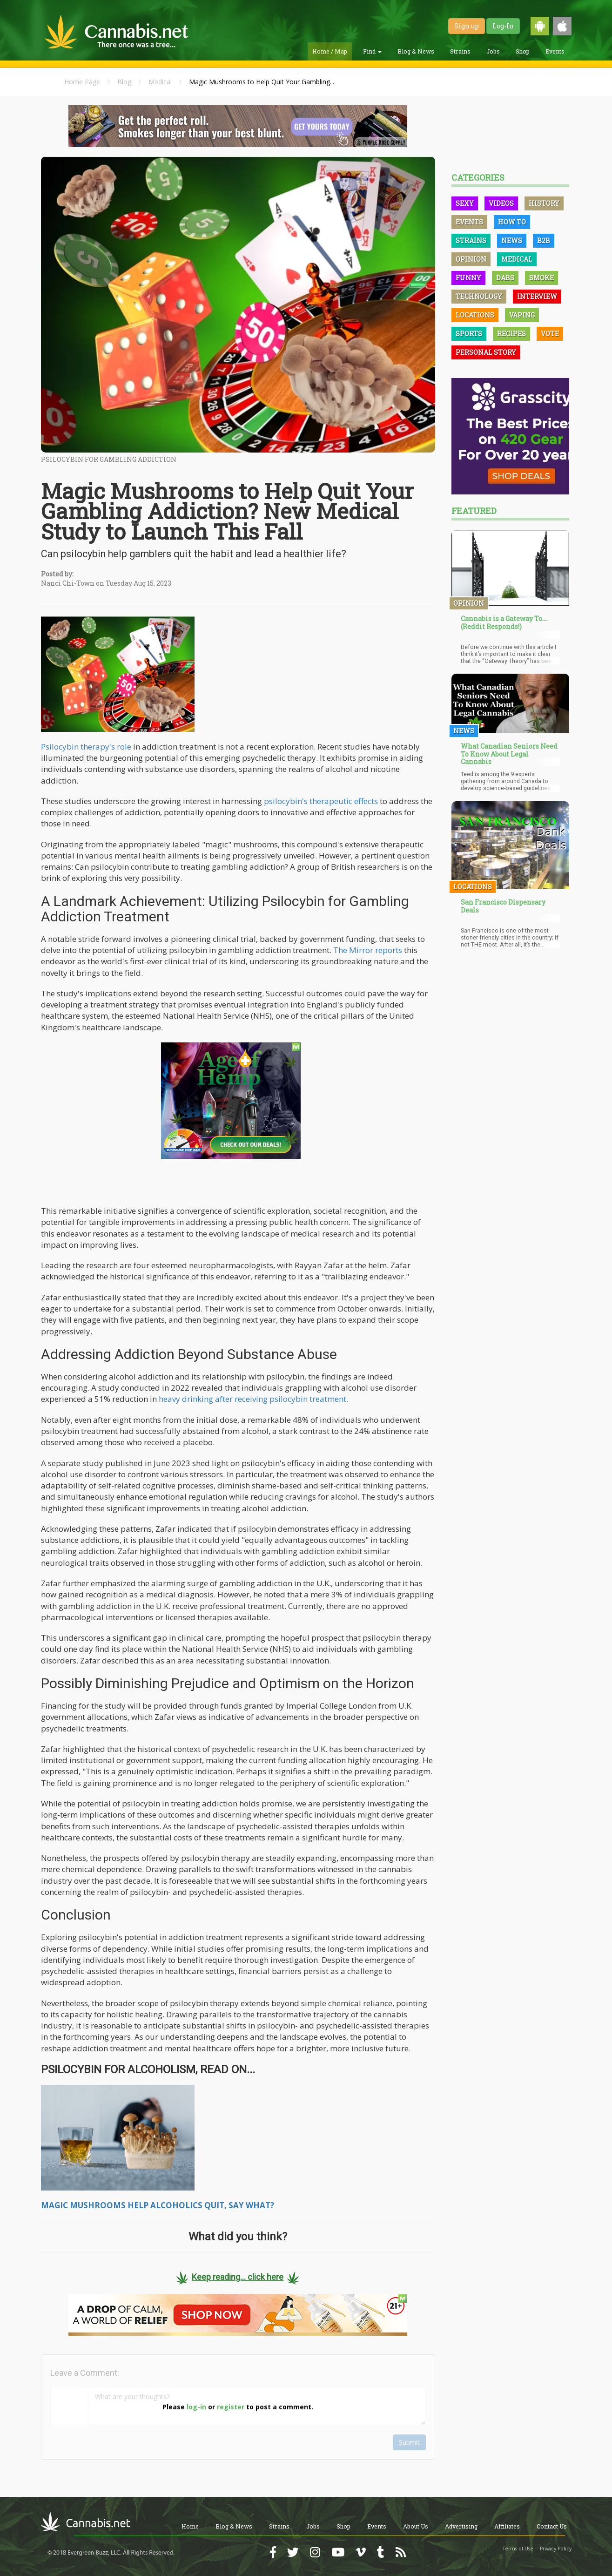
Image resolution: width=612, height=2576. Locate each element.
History (544, 203)
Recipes (511, 333)
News (511, 240)
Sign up (466, 25)
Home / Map (329, 51)
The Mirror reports (367, 950)
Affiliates (507, 2526)
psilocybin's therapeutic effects (321, 801)
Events (555, 51)
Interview (537, 296)
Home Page (82, 81)
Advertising (461, 2526)
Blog (124, 81)
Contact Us (552, 2526)
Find (372, 51)
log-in (196, 2406)
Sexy (465, 203)
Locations (475, 315)
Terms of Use (518, 2548)
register (230, 2406)
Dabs (505, 277)
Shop (523, 51)
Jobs (493, 51)
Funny (468, 277)
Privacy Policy (556, 2548)
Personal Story (486, 352)
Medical (160, 81)
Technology (479, 296)
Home (190, 2526)
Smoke (541, 277)
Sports (469, 333)
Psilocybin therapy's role (86, 746)
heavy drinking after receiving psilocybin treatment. (253, 1398)
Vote (550, 333)
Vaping (522, 315)
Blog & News (415, 51)
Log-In (503, 25)
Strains (460, 51)
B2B (543, 240)
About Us (415, 2526)
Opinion (471, 259)
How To (512, 221)
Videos (501, 203)
